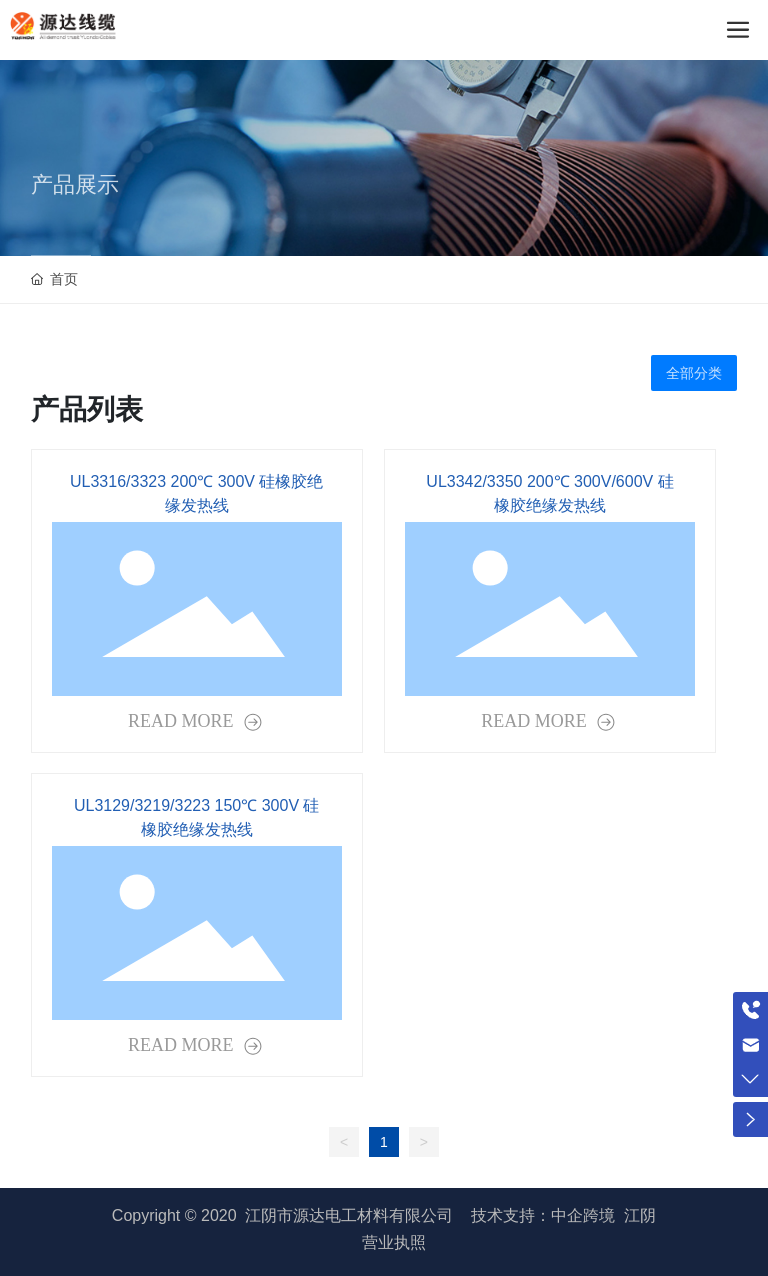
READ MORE (183, 721)
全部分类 (694, 373)
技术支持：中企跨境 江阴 (563, 1215)
